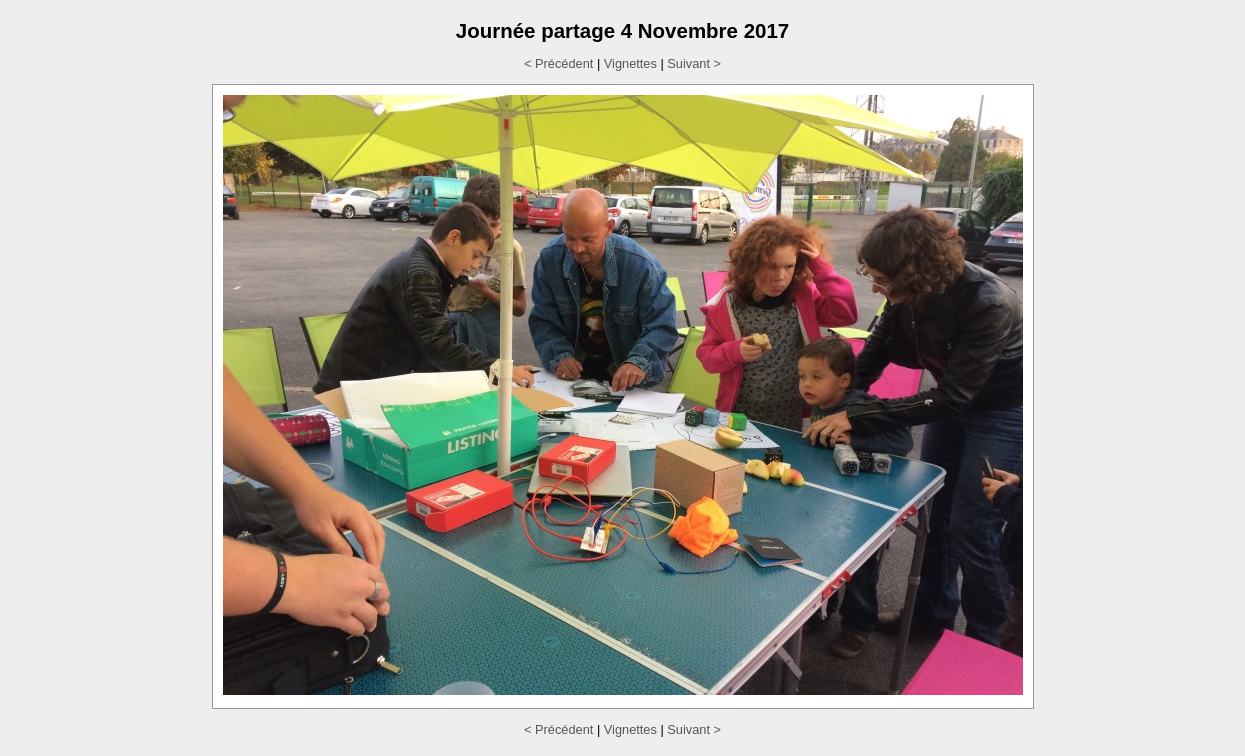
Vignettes (630, 63)
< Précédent (558, 63)
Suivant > (694, 63)
